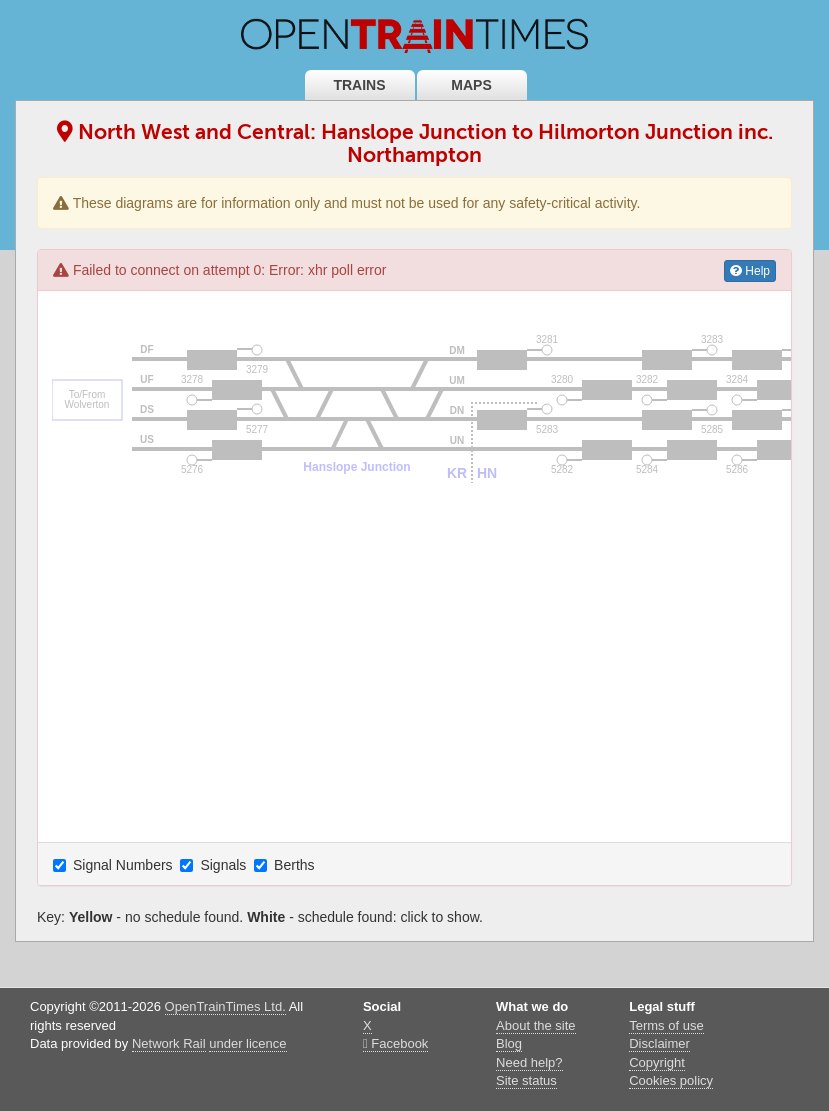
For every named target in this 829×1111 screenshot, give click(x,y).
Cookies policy (671, 1080)
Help (750, 271)
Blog (509, 1043)
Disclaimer (659, 1043)
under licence (247, 1043)
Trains (359, 85)
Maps (471, 85)
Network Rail (169, 1043)
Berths (286, 865)
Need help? (529, 1062)
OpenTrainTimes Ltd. (225, 1006)
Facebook (395, 1043)
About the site (536, 1025)
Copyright (657, 1062)
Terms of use (666, 1025)
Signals (215, 865)
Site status (526, 1080)
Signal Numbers (115, 865)
